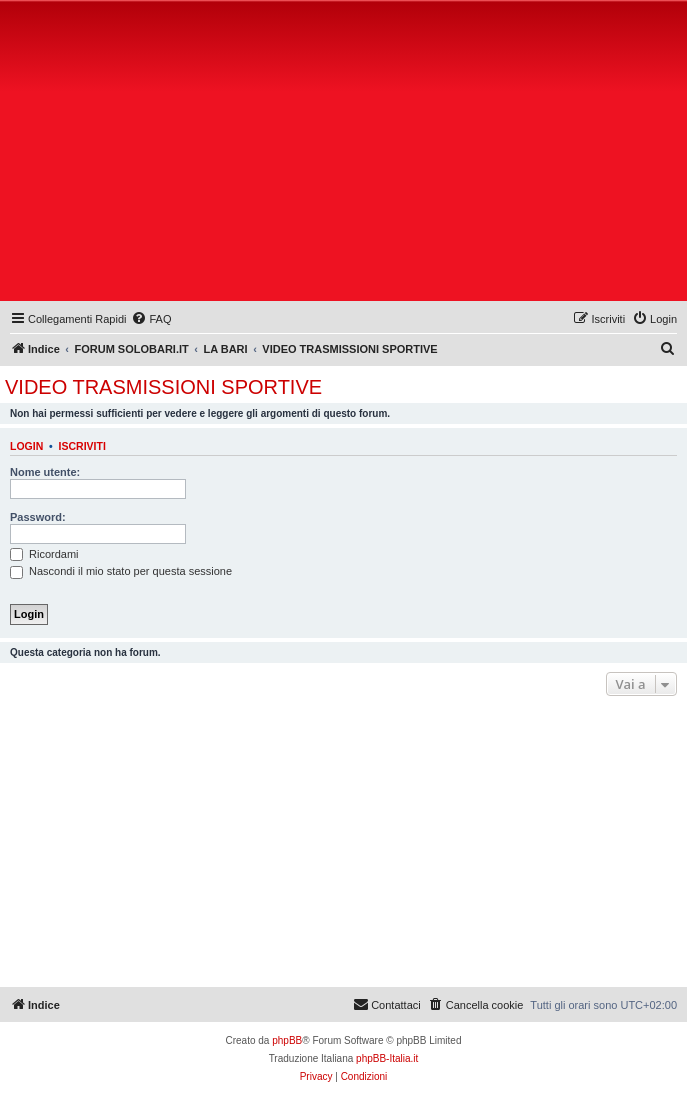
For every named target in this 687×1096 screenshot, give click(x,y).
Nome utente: (45, 472)
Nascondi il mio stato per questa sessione (121, 571)
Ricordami (44, 554)
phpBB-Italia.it (387, 1058)
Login (26, 446)
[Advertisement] (346, 155)
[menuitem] (151, 319)
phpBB (287, 1040)
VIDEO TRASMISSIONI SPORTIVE (163, 387)
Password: (38, 517)
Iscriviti (82, 446)
